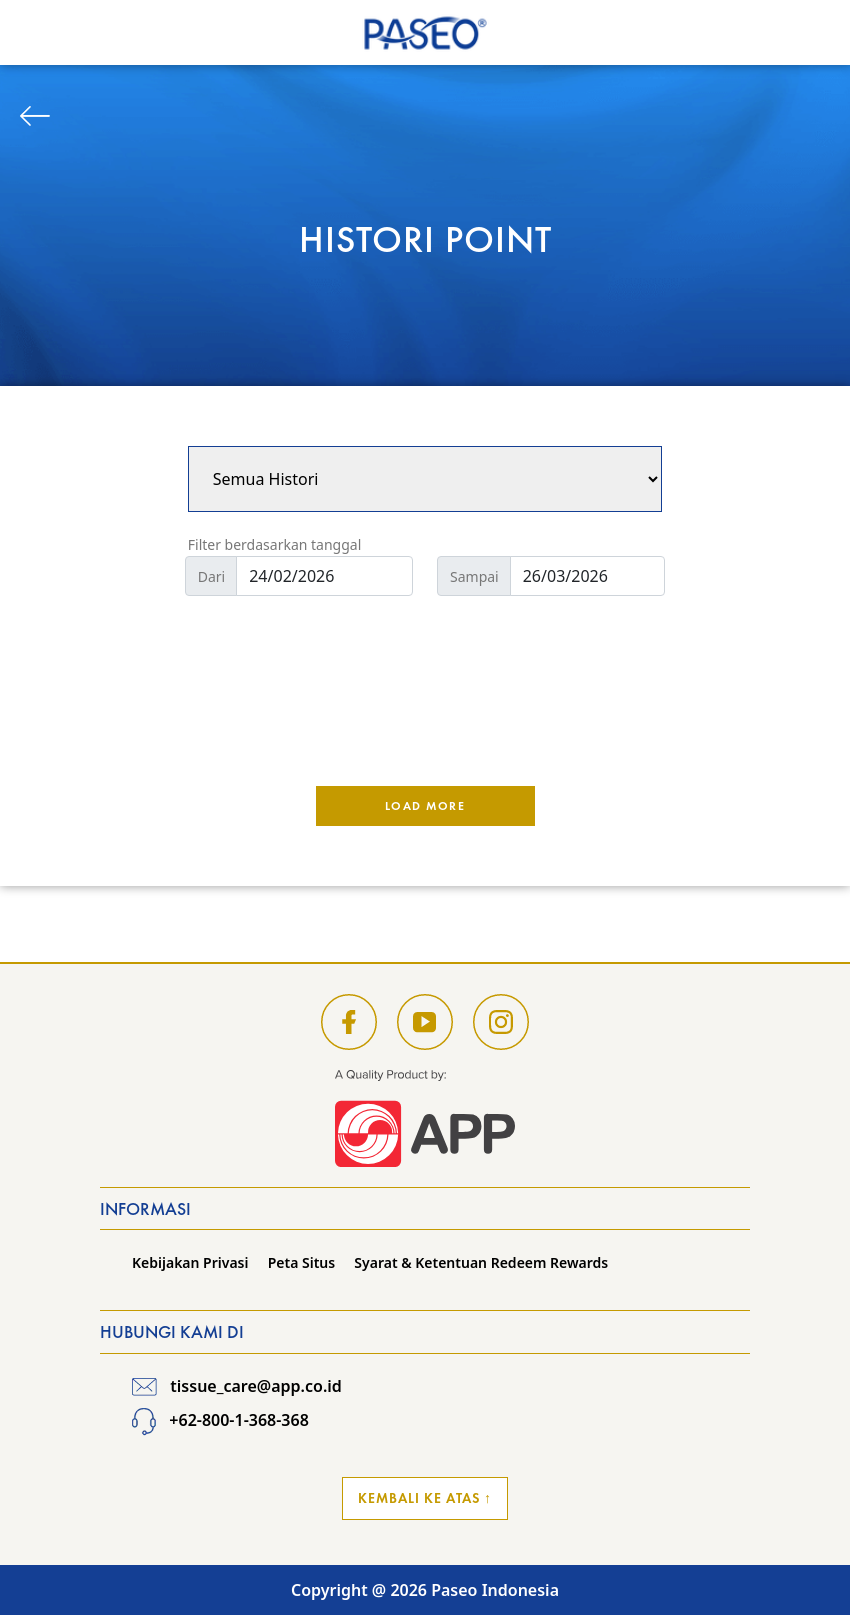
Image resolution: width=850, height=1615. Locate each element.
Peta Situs (302, 1262)
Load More (425, 806)
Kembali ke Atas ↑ (425, 1498)
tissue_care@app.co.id (237, 1386)
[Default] (324, 576)
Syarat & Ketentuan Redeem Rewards (481, 1262)
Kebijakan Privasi (190, 1262)
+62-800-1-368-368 (220, 1420)
